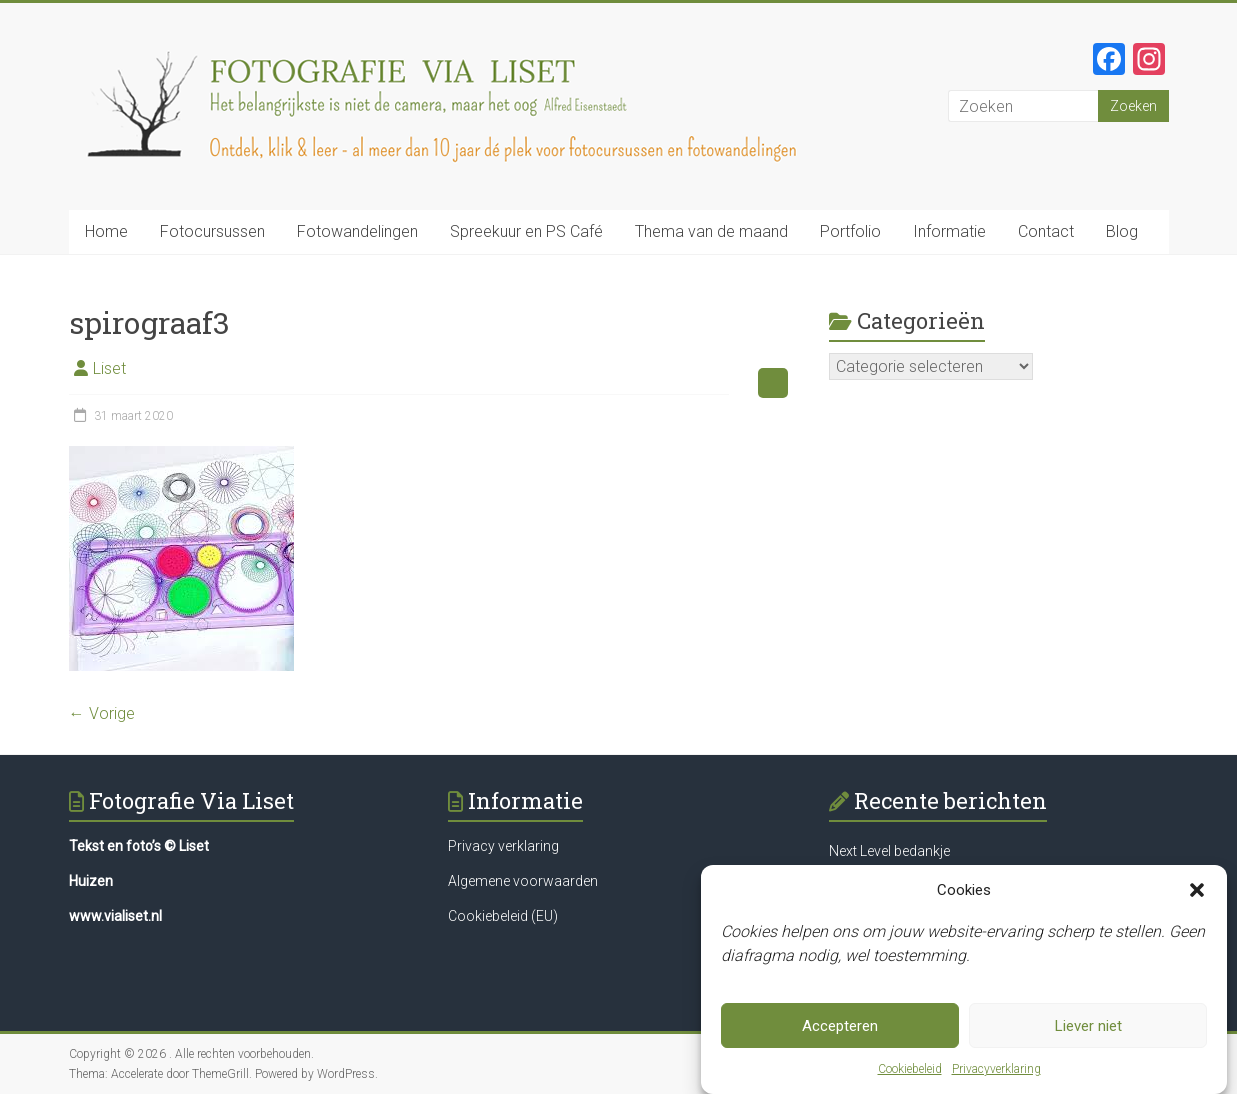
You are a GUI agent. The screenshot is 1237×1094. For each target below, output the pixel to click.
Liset (109, 368)
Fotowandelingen (357, 231)
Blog (1122, 231)
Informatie (949, 231)
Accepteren (840, 1026)
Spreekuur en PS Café (526, 231)
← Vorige (102, 713)
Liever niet (1088, 1026)
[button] (1197, 890)
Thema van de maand (711, 231)
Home (106, 231)
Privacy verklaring (503, 846)
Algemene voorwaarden (523, 881)
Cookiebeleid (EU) (503, 916)
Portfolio (850, 231)
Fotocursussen (212, 231)
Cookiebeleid (910, 1069)
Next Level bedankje (889, 851)
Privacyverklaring (996, 1069)
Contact (1046, 231)
